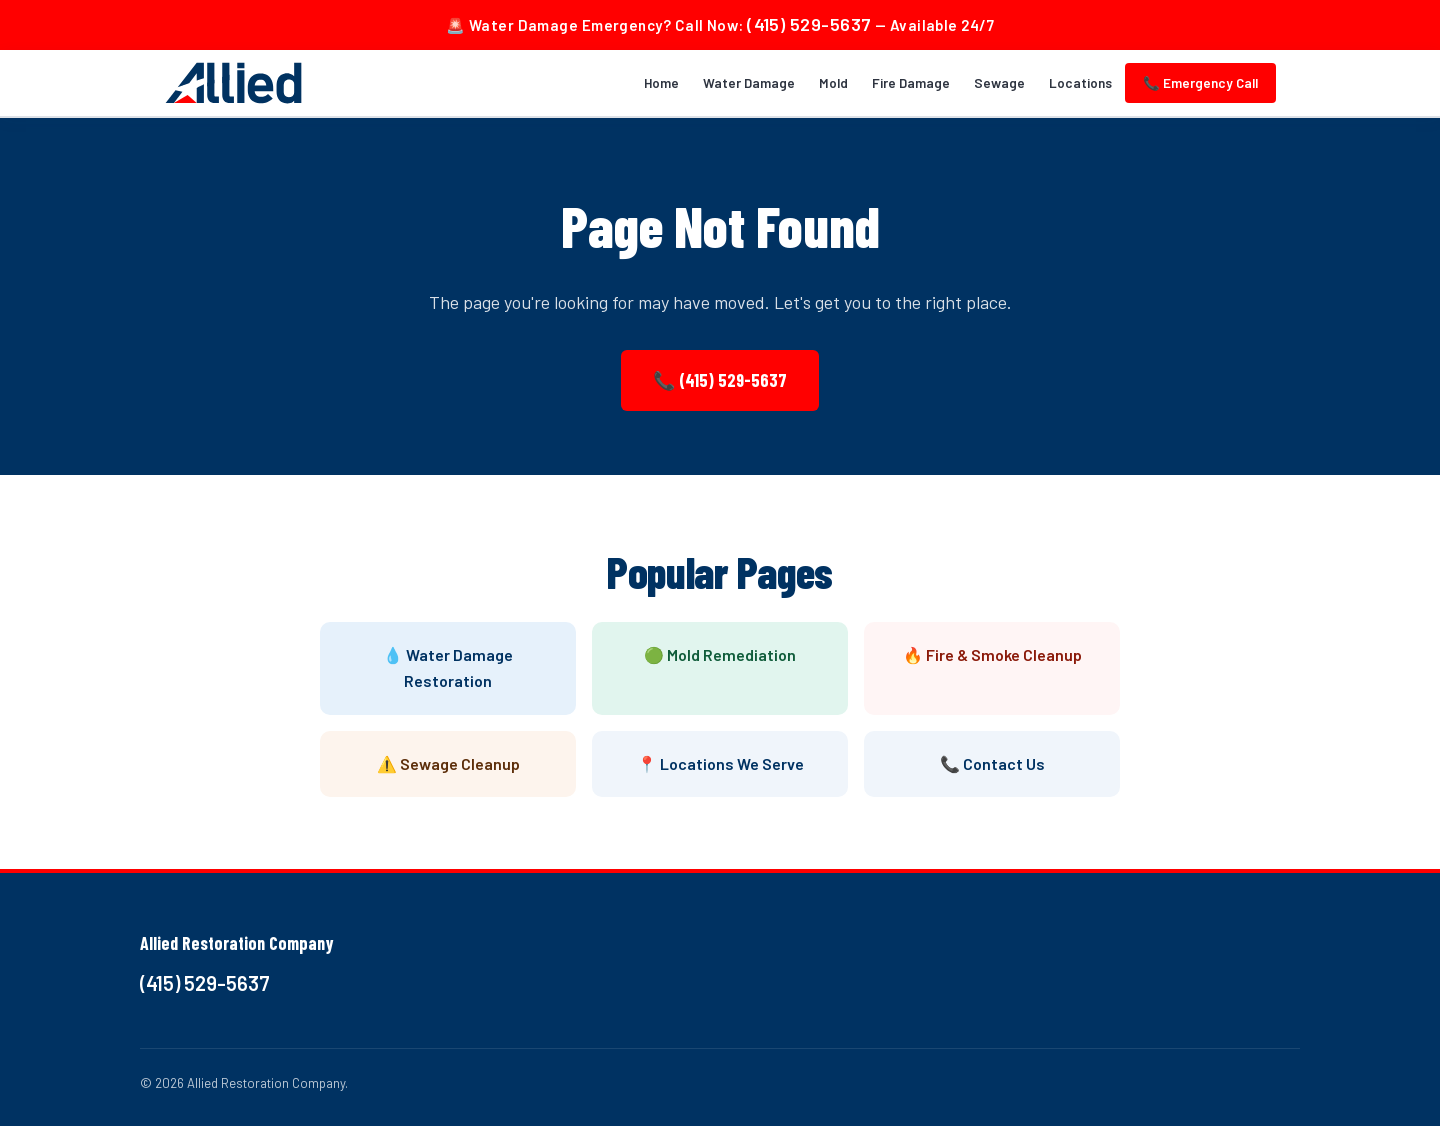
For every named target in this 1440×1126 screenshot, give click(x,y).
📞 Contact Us (992, 763)
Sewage (999, 82)
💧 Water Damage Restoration (448, 667)
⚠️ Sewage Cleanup (448, 763)
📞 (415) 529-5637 (720, 380)
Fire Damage (911, 82)
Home (661, 82)
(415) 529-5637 (809, 24)
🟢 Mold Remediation (720, 654)
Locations (1080, 82)
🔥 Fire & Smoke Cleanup (992, 654)
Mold (833, 82)
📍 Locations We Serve (720, 763)
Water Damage (749, 82)
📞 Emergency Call (1200, 82)
